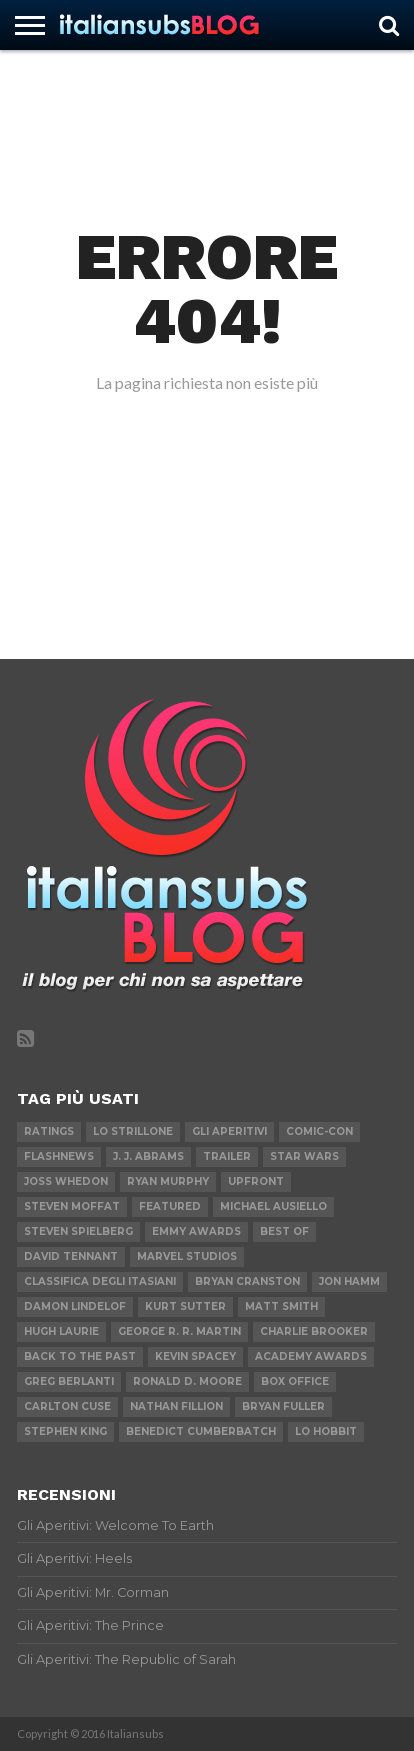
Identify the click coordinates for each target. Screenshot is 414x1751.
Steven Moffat (72, 1206)
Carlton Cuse (67, 1406)
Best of (284, 1231)
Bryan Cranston (247, 1281)
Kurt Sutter (185, 1306)
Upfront (256, 1181)
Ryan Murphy (168, 1181)
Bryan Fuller (283, 1406)
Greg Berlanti (69, 1381)
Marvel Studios (187, 1256)
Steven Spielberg (78, 1231)
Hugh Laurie (61, 1331)
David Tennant (71, 1256)
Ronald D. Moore (187, 1381)
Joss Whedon (66, 1181)
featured (170, 1206)
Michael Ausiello (273, 1206)
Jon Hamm (349, 1281)
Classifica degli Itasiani (100, 1281)
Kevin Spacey (195, 1356)
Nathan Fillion (176, 1406)
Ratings (49, 1131)
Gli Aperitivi (229, 1131)
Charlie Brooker (314, 1331)
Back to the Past (80, 1356)
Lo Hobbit (326, 1431)
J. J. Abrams (148, 1156)
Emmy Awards (196, 1231)
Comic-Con (319, 1131)
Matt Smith (281, 1306)
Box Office (295, 1381)
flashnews (59, 1156)
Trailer (227, 1156)
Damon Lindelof (75, 1306)
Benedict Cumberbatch (201, 1431)
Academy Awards (311, 1356)
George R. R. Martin (179, 1331)
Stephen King (65, 1431)
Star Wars (304, 1156)
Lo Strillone (133, 1131)
